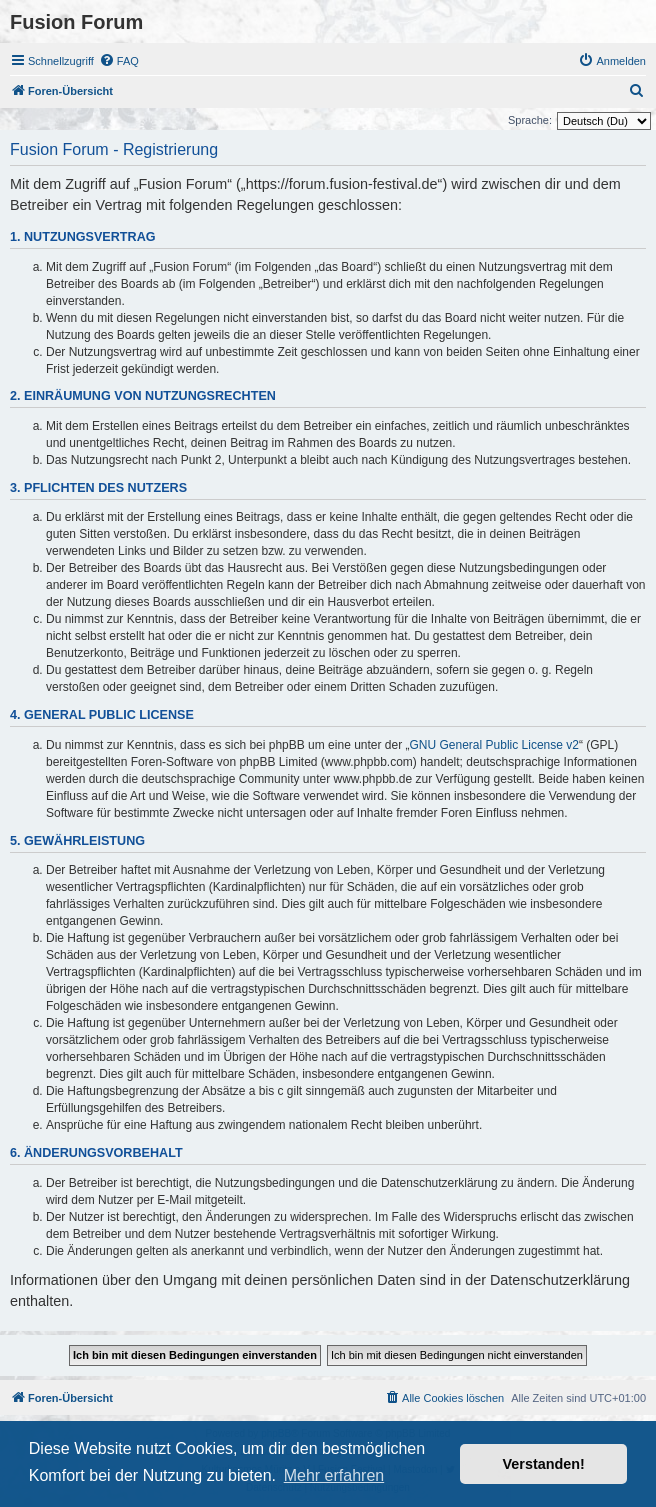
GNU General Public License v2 (494, 745)
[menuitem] (119, 61)
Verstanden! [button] (544, 1464)
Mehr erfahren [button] (334, 1475)
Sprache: (530, 120)
